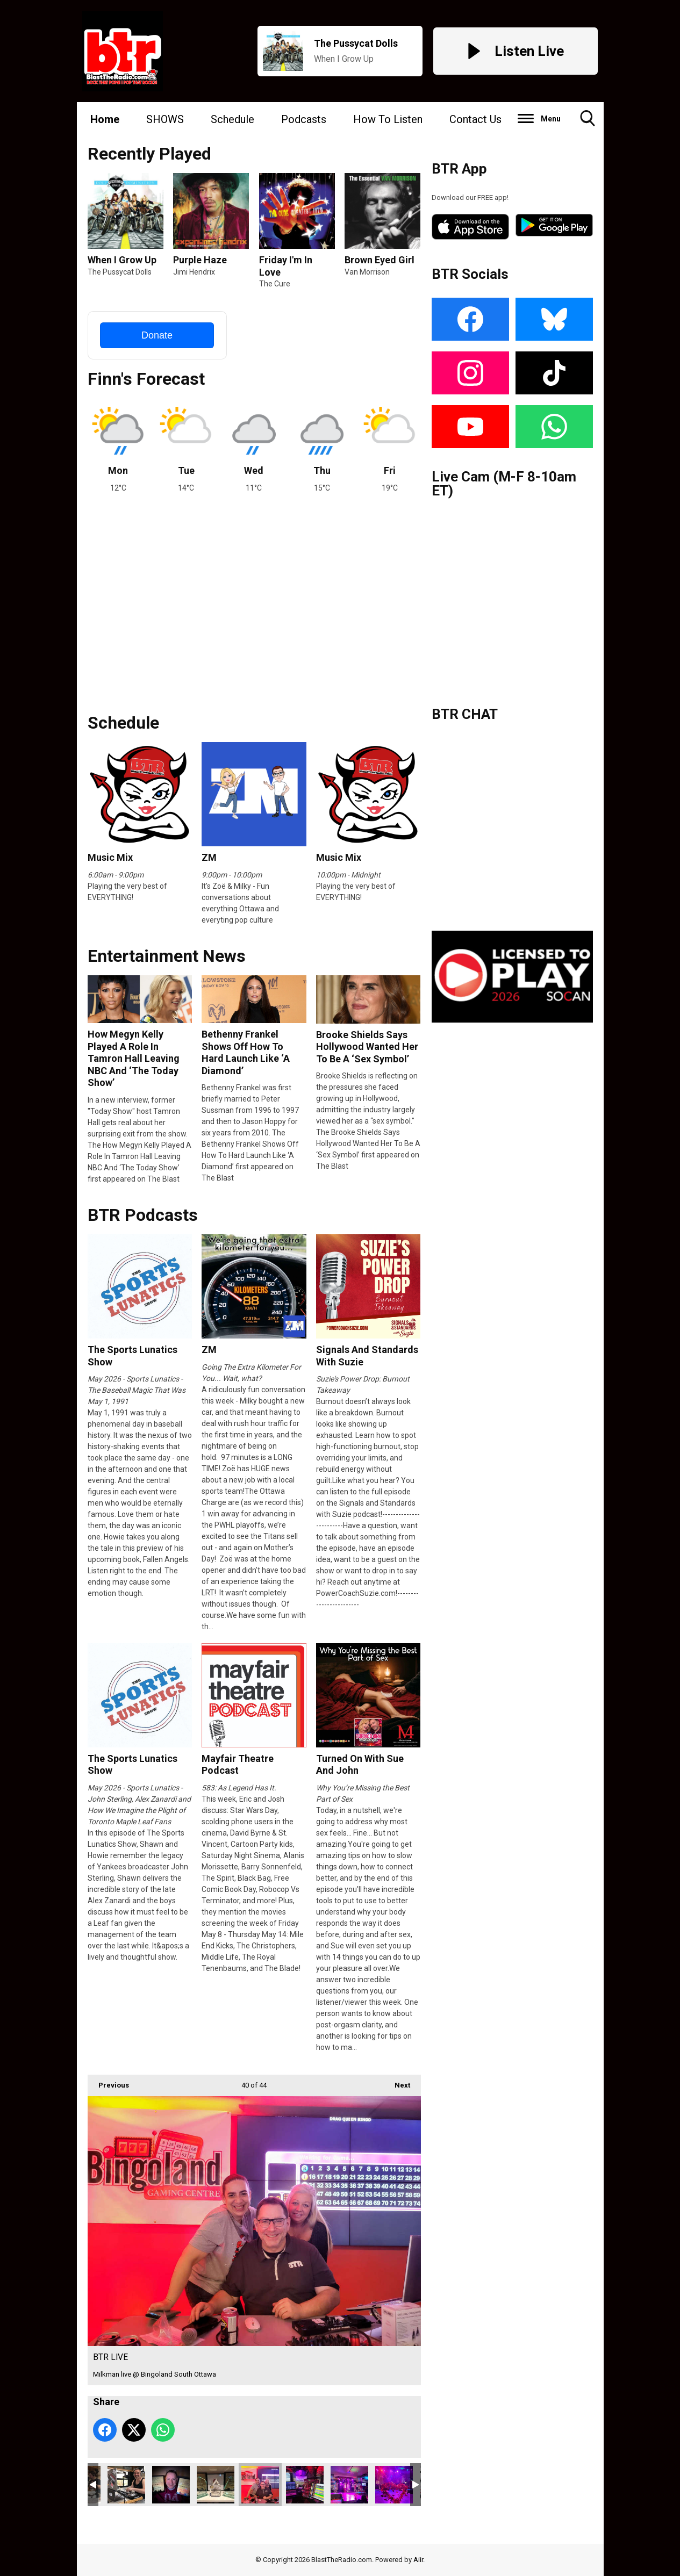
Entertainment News (167, 956)
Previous (108, 2082)
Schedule (232, 119)
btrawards (215, 2484)
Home (104, 119)
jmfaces (171, 2484)
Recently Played (149, 153)
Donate (157, 335)
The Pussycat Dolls (120, 272)
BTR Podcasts (143, 1215)
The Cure (274, 283)
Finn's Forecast (146, 379)
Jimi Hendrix (194, 272)
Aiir (418, 2560)
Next (397, 2082)
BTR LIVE (260, 2484)
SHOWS (165, 119)
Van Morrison (367, 272)
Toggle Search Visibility (587, 122)
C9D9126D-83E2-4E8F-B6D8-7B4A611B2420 (126, 2484)
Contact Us (475, 119)
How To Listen (388, 119)
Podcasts (303, 119)
